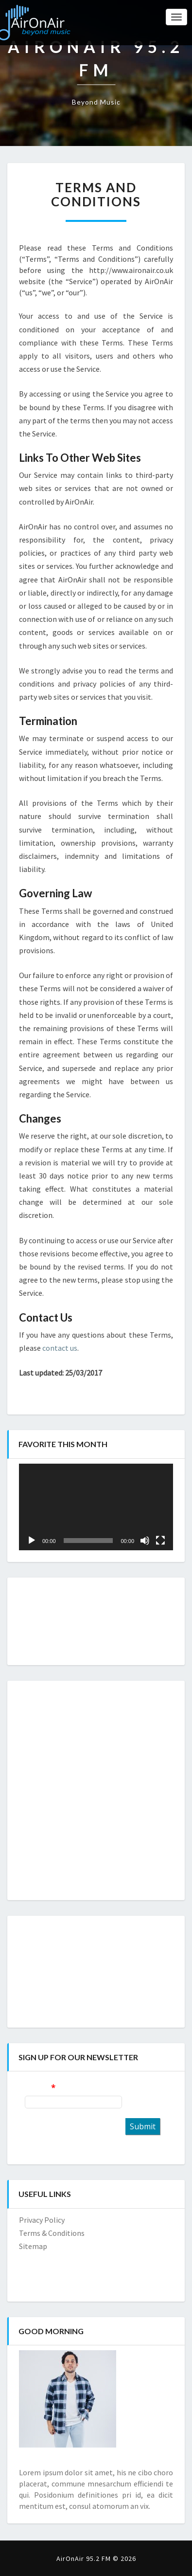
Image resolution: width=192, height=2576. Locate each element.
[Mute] (145, 1540)
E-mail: (37, 2087)
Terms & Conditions (52, 2233)
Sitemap (33, 2246)
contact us (59, 1348)
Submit (143, 2126)
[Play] (31, 1540)
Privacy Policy (42, 2220)
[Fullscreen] (160, 1540)
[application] (96, 1507)
